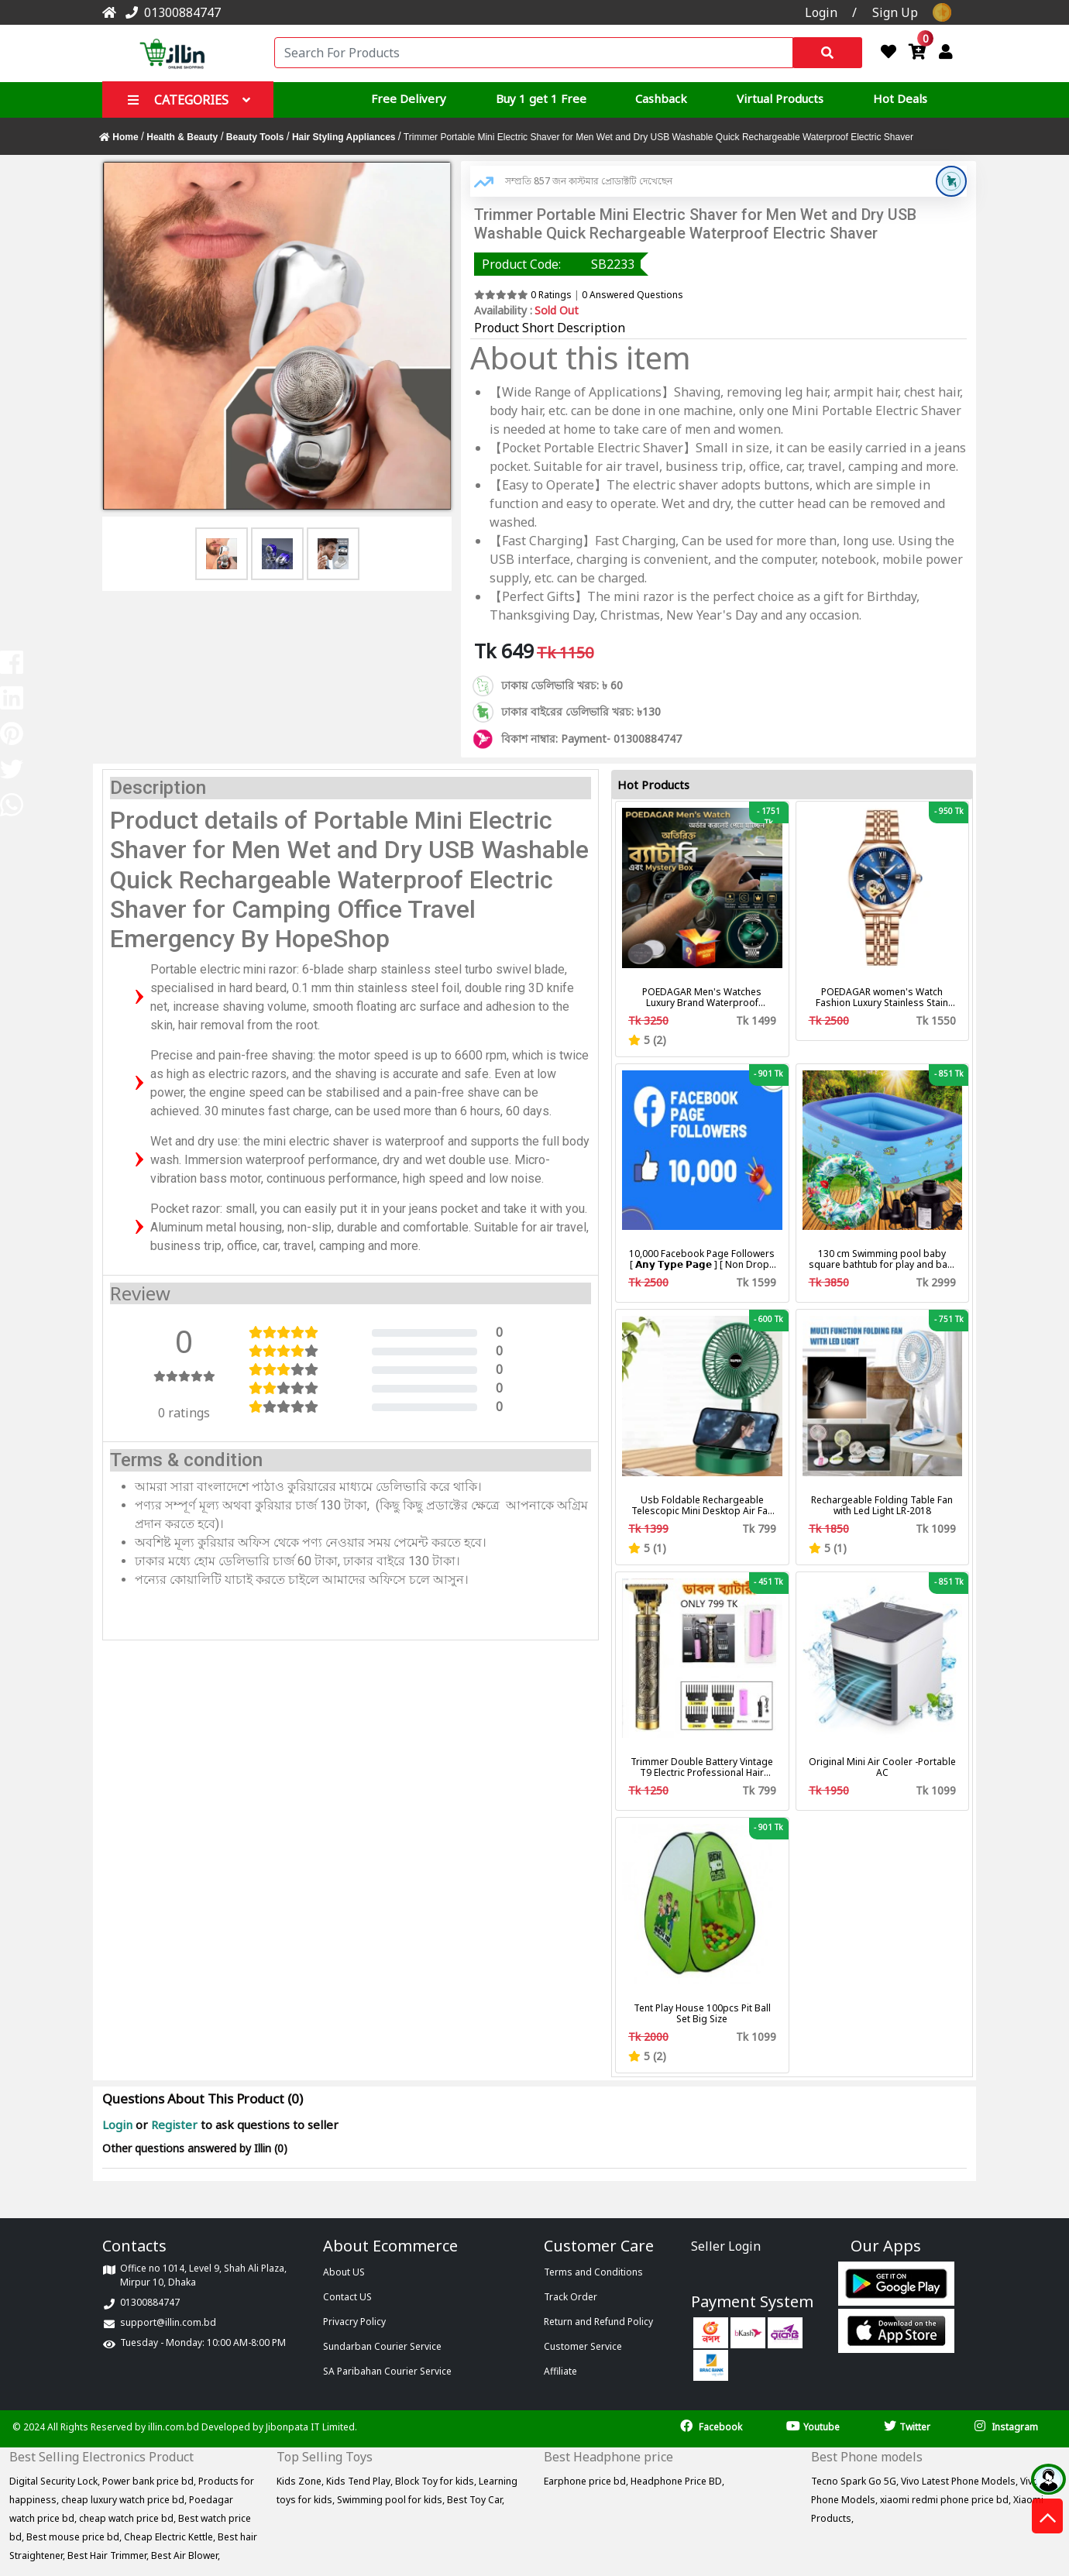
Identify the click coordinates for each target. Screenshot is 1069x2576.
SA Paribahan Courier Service (387, 2371)
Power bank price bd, (150, 2481)
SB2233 (612, 264)
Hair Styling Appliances (344, 137)
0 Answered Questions (632, 294)
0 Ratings (551, 294)
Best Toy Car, (475, 2499)
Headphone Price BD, (677, 2481)
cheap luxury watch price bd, (125, 2499)
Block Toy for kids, (437, 2481)
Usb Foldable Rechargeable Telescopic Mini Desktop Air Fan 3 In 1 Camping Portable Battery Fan (702, 1505)
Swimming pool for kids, (392, 2499)
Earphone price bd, (587, 2481)
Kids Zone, (301, 2481)
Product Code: (521, 264)
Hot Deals (900, 98)
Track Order (570, 2296)
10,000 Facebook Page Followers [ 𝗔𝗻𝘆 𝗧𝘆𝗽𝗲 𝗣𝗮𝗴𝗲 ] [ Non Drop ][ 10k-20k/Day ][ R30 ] (702, 1259)
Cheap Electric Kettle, (171, 2536)
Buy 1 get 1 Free (541, 98)
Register (174, 2124)
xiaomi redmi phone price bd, (946, 2499)
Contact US (347, 2296)
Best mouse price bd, (75, 2536)
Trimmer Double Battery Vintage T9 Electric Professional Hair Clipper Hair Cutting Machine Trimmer (702, 1767)
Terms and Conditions (593, 2272)
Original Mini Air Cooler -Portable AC (882, 1767)
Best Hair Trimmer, (109, 2555)
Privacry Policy (354, 2321)
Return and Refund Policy (598, 2321)
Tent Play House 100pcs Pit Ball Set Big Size (702, 2014)
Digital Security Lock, (55, 2481)
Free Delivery (408, 98)
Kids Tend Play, (360, 2481)
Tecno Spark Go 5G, (856, 2481)
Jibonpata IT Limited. (311, 2426)
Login (119, 2124)
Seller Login (726, 2246)
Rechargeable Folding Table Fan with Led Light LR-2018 (882, 1505)
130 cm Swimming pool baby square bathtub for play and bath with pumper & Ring (882, 1259)
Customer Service (583, 2346)
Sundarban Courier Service (382, 2346)
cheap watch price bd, (128, 2518)
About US (344, 2272)
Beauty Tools (255, 137)
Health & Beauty (182, 137)
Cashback (661, 98)
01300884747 (170, 12)
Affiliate (560, 2371)
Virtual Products (780, 98)
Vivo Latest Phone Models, (960, 2481)
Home (120, 137)
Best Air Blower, (185, 2555)
